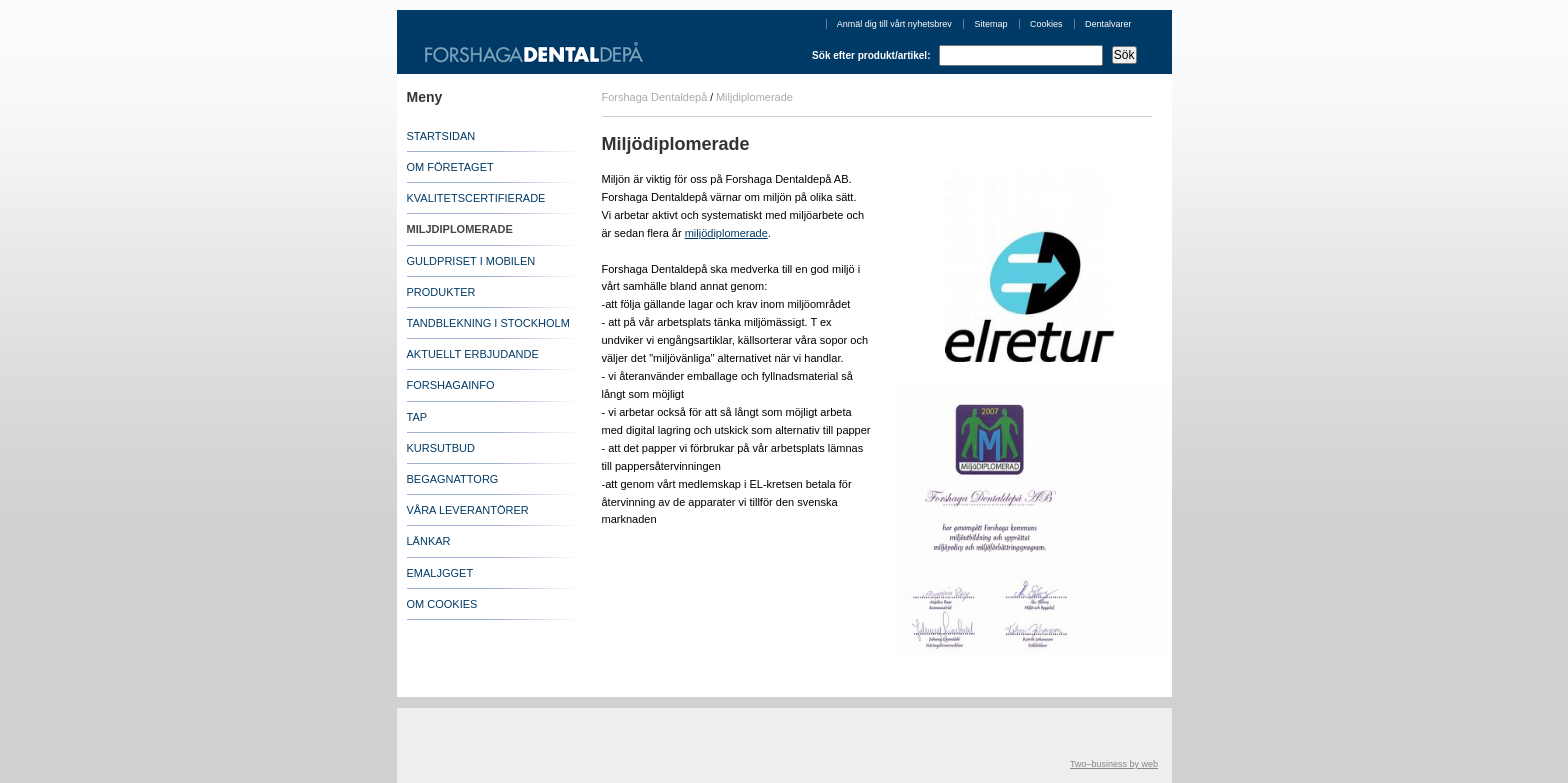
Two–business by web (1114, 764)
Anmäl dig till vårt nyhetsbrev (894, 24)
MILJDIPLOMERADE (460, 229)
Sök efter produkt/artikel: (974, 55)
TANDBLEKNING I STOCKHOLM (488, 323)
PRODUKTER (441, 292)
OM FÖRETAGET (450, 167)
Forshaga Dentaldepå (655, 97)
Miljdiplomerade (754, 97)
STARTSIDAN (441, 136)
